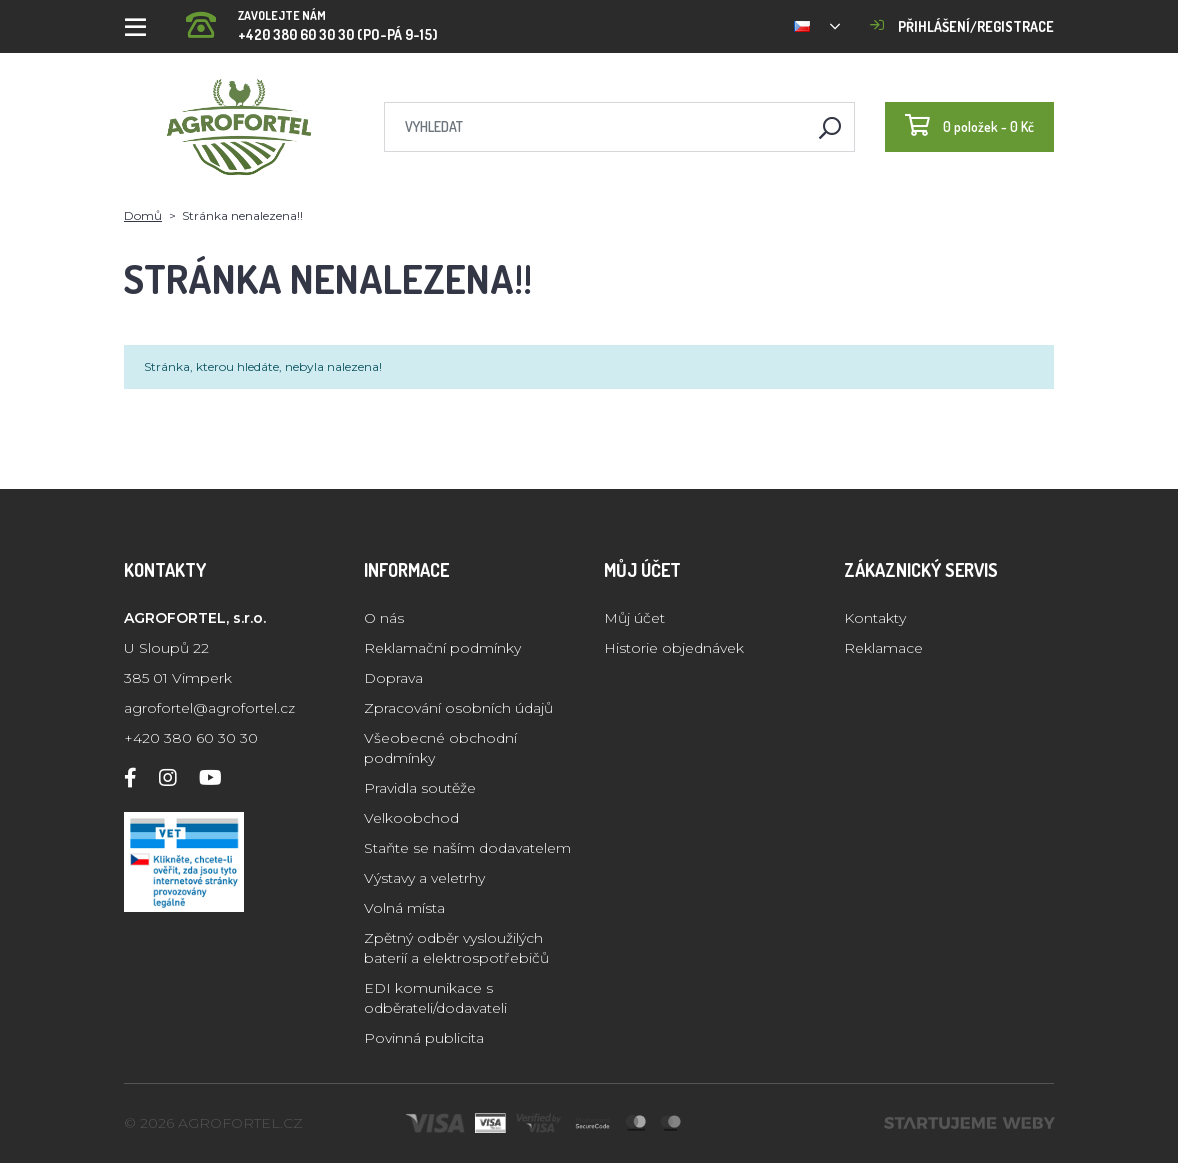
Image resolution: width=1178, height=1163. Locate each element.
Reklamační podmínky (442, 648)
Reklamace (883, 648)
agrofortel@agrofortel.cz (209, 708)
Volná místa (404, 908)
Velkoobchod (411, 818)
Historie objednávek (674, 648)
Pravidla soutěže (420, 788)
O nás (384, 618)
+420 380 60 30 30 (191, 738)
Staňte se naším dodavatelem (467, 848)
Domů (143, 215)
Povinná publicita (424, 1038)
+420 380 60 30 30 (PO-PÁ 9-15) (312, 19)
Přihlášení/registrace (962, 26)
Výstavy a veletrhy (424, 878)
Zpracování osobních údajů (458, 708)
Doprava (393, 678)
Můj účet (634, 618)
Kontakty (875, 618)
